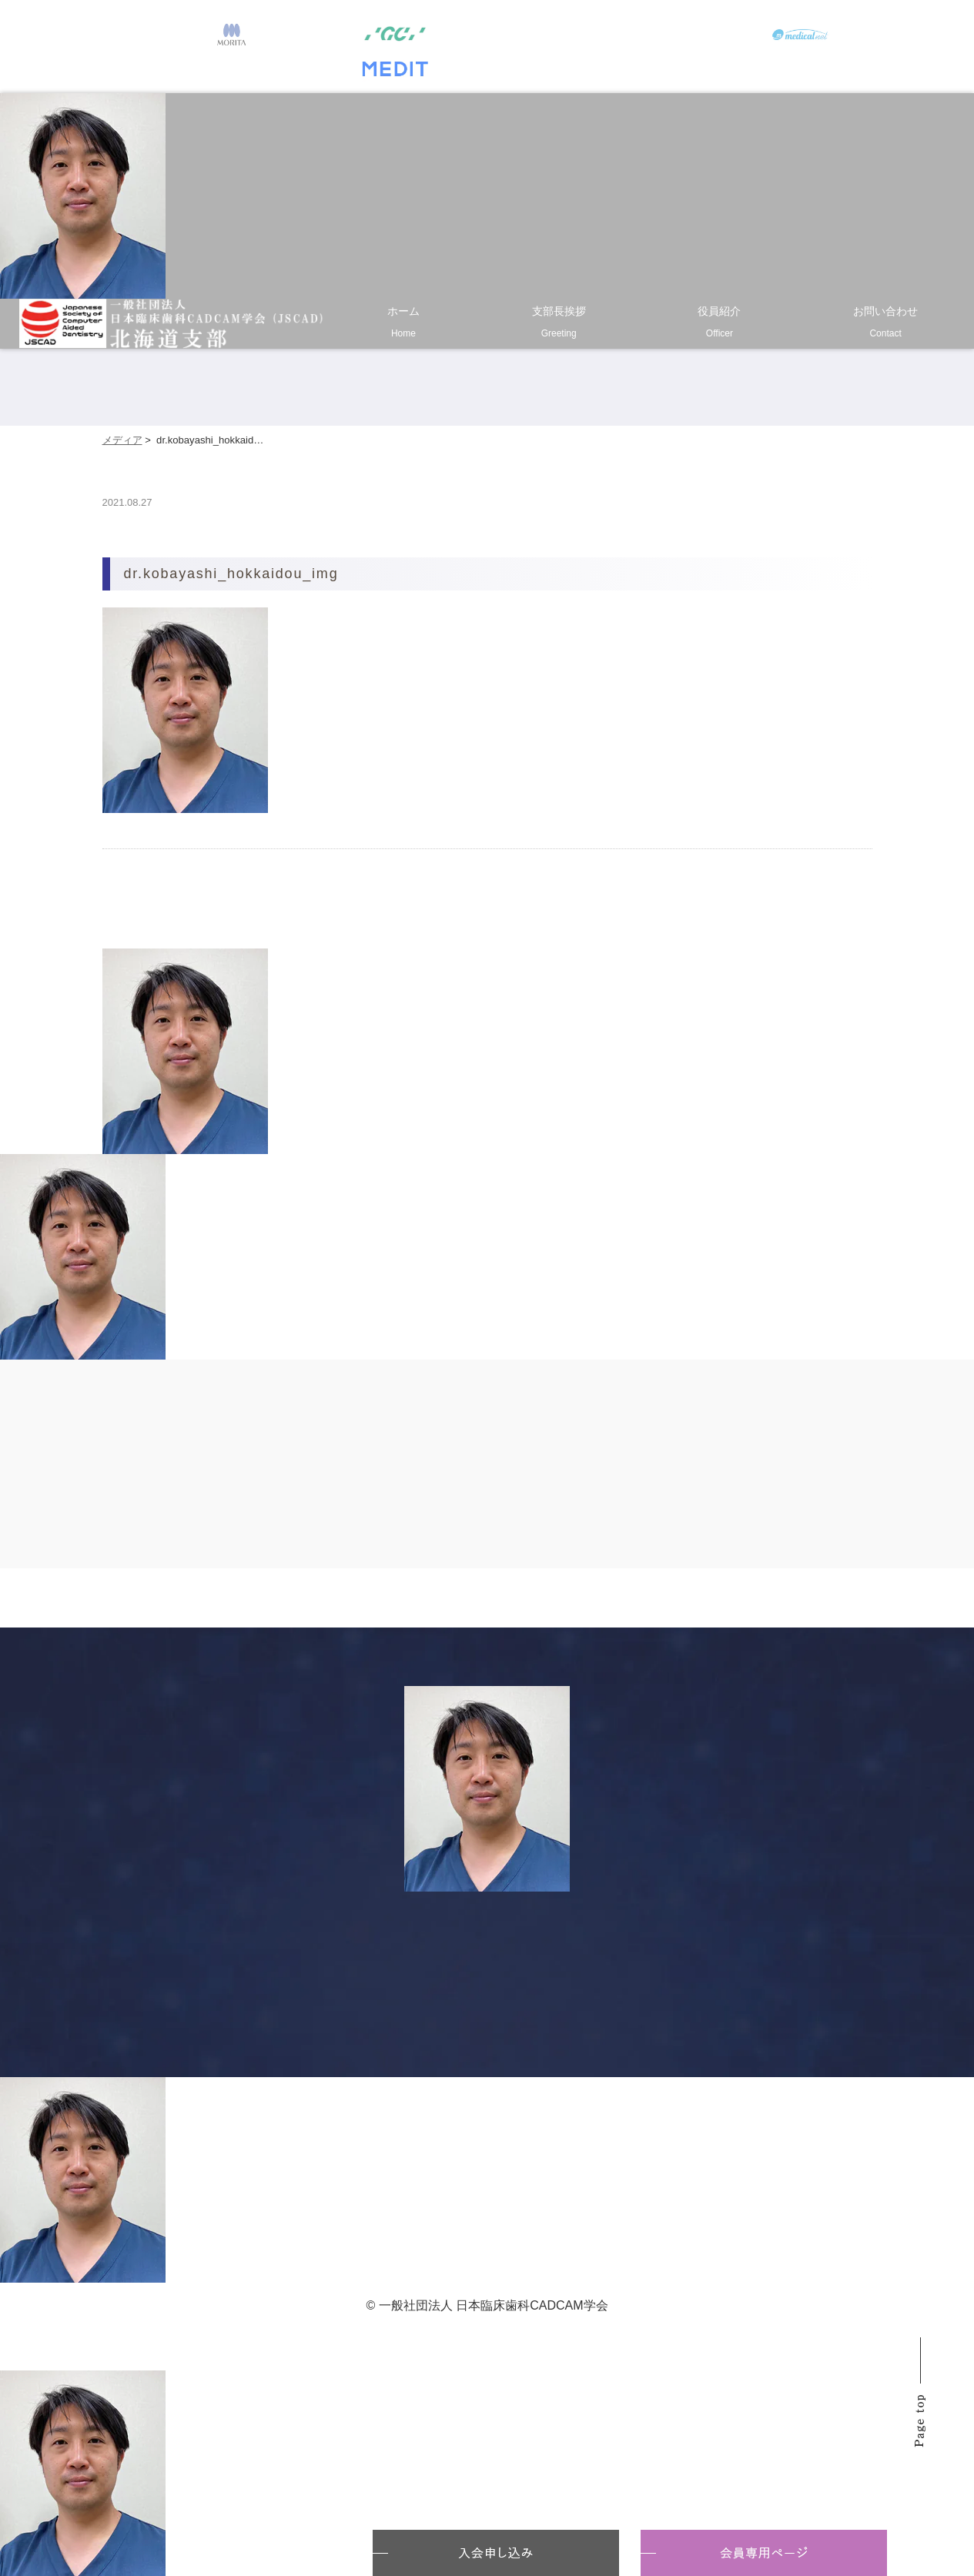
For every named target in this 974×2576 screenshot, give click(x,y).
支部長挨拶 (559, 325)
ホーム (403, 325)
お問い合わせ (885, 325)
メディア (122, 440)
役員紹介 (720, 325)
